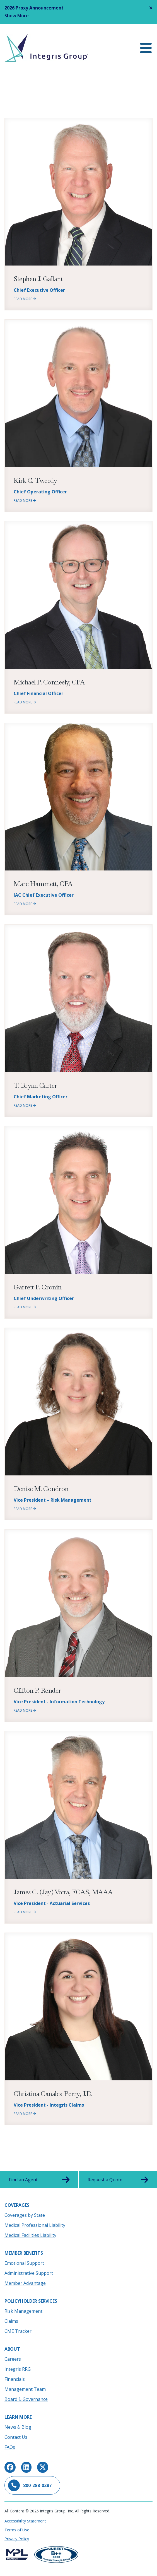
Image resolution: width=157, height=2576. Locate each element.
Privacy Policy (16, 2538)
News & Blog (17, 2427)
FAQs (9, 2447)
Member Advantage (25, 2283)
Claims (11, 2321)
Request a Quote (118, 2179)
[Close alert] (151, 7)
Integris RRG (17, 2369)
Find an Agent (39, 2179)
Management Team (25, 2389)
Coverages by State (24, 2215)
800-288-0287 (30, 2485)
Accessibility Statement (25, 2521)
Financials (14, 2379)
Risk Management (23, 2311)
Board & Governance (26, 2399)
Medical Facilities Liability (30, 2235)
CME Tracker (18, 2331)
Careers (12, 2359)
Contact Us (15, 2437)
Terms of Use (16, 2529)
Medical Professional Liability (34, 2225)
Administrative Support (28, 2273)
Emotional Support (24, 2263)
